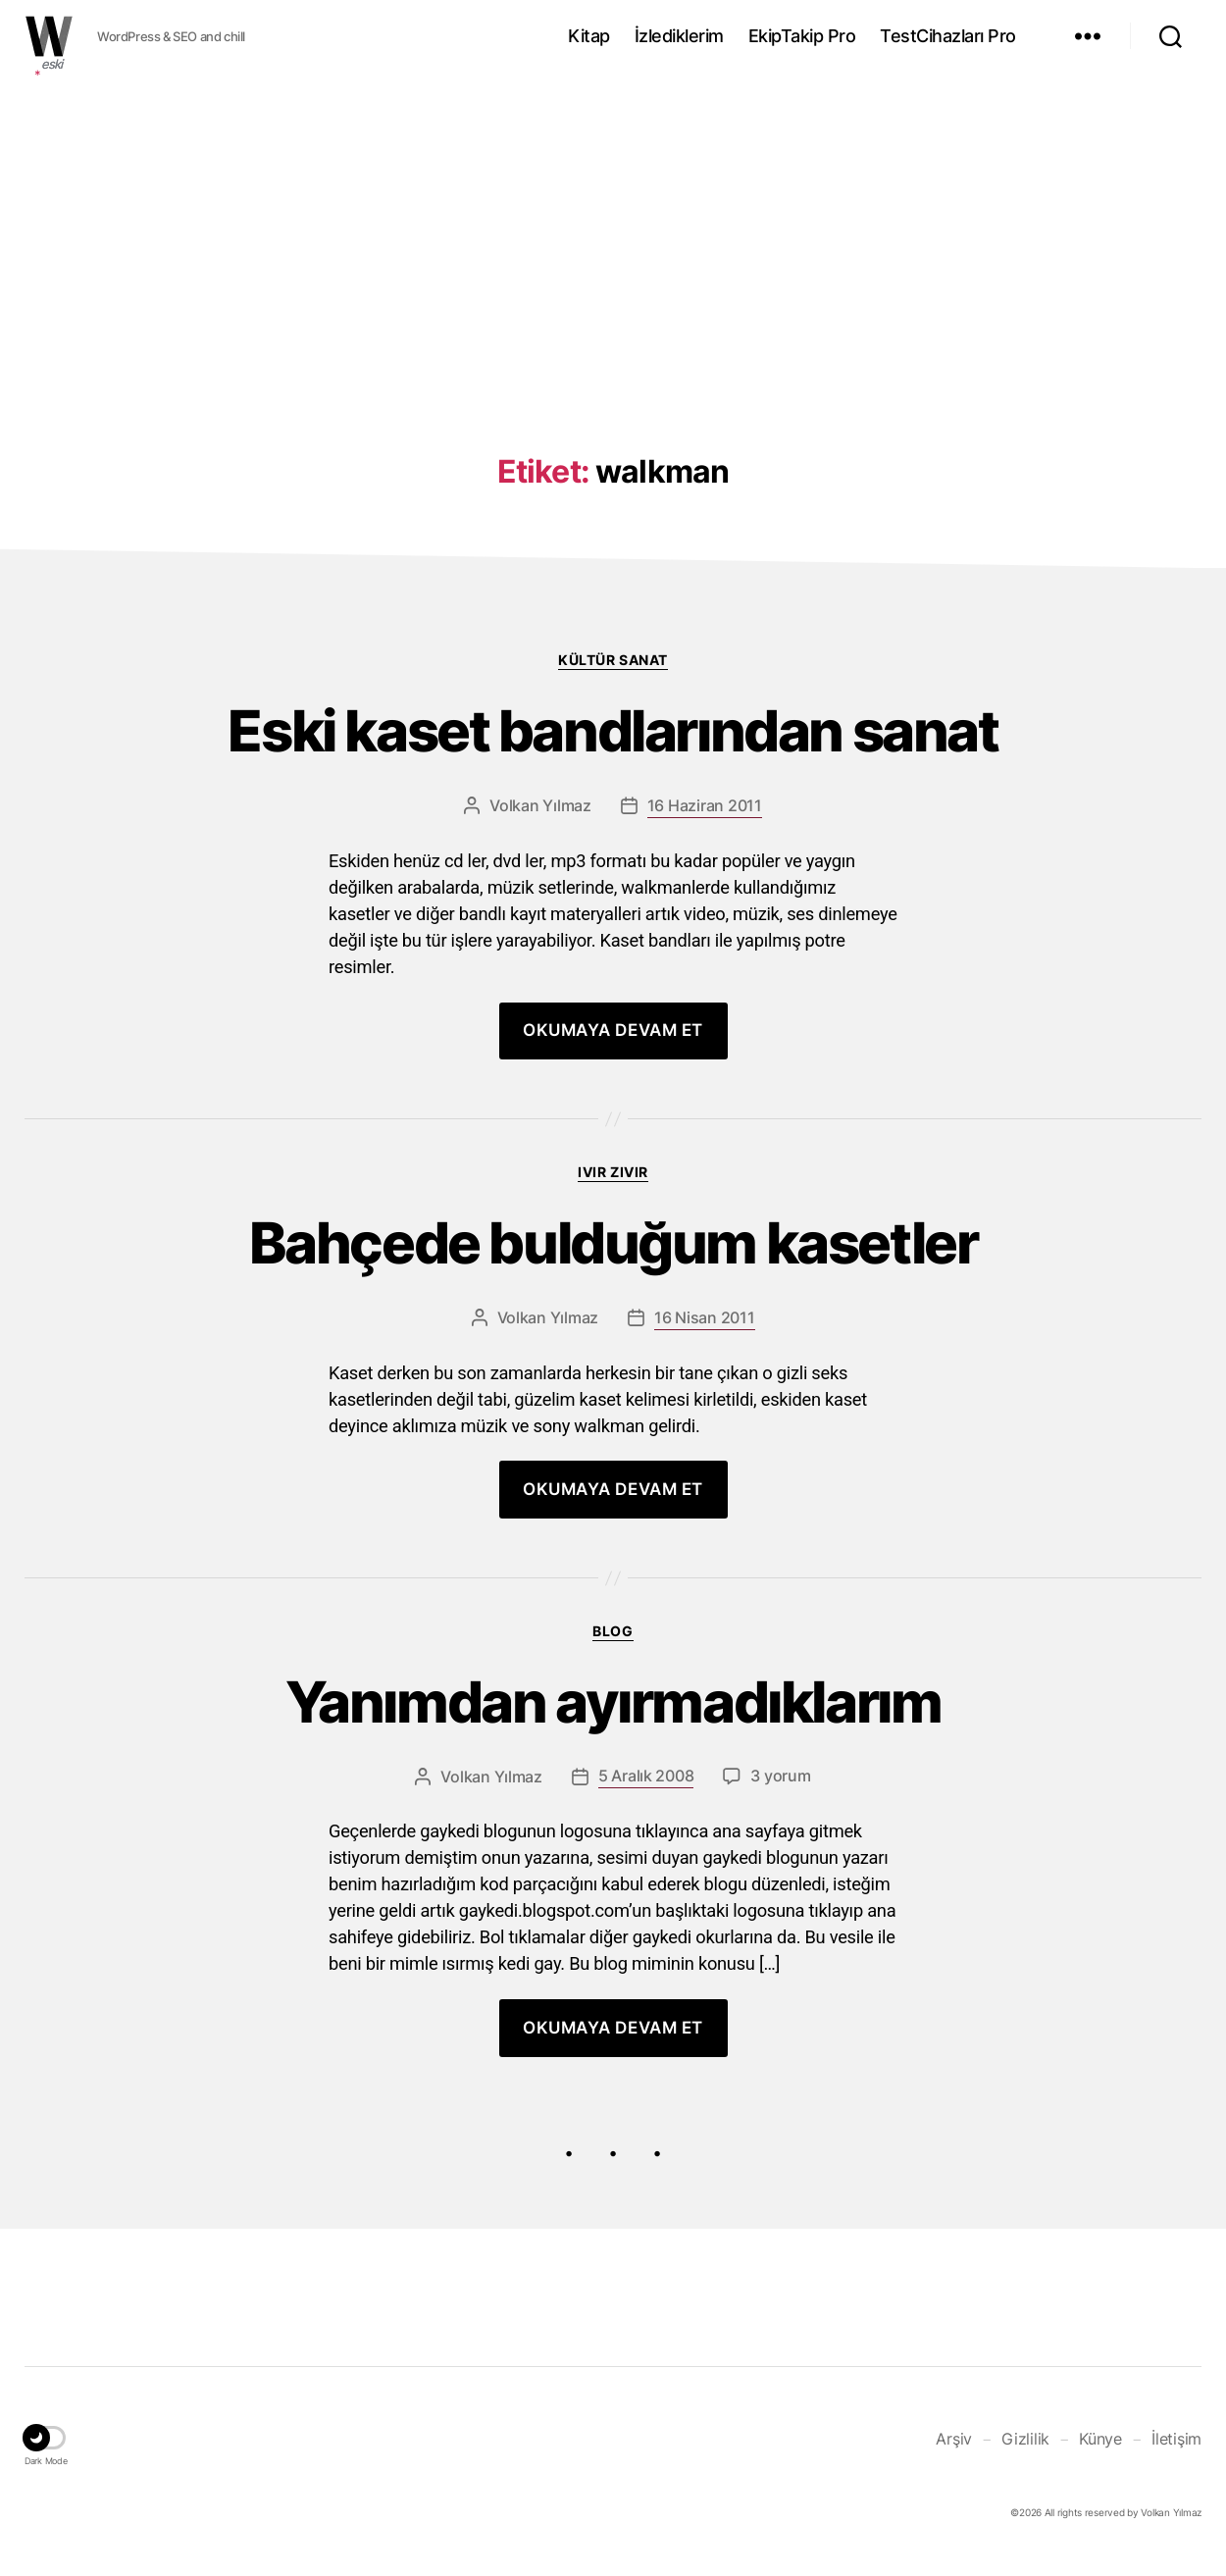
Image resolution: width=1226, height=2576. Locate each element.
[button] (46, 2461)
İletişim (1176, 2458)
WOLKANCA (49, 36)
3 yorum (780, 1797)
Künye (1100, 2458)
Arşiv (954, 2458)
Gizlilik (1025, 2458)
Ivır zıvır (612, 1178)
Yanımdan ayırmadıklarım (613, 1720)
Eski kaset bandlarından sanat (613, 735)
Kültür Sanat (612, 659)
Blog (612, 1644)
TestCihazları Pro (948, 36)
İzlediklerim (679, 36)
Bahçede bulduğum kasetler (613, 1254)
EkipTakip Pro (802, 36)
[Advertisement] (613, 228)
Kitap (589, 36)
